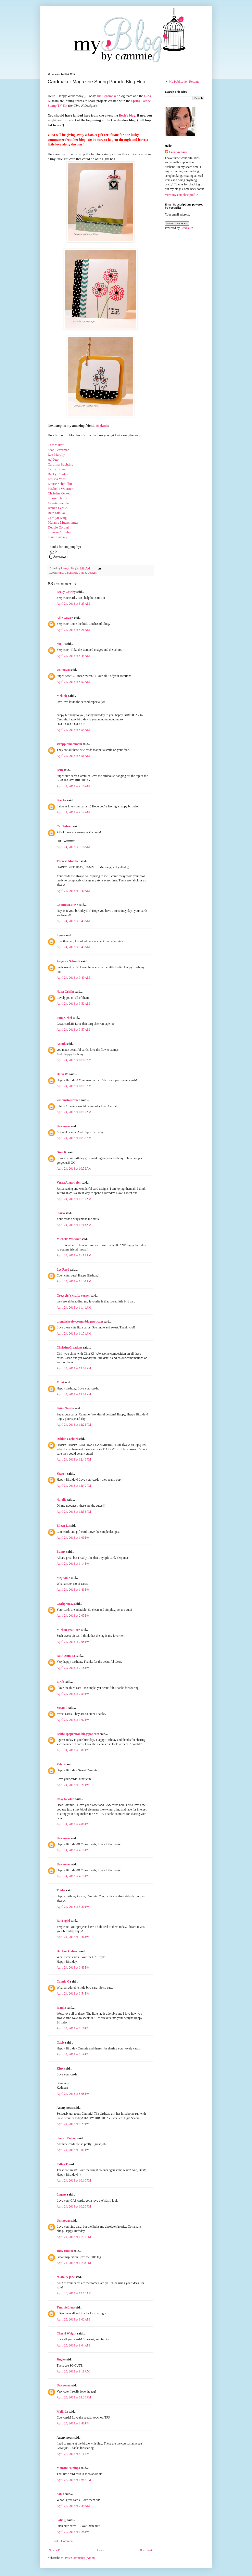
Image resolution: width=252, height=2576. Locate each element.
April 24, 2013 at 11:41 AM (74, 1307)
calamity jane (66, 2277)
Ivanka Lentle (57, 508)
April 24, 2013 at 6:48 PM (73, 1967)
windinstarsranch (68, 1100)
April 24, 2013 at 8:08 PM (73, 2093)
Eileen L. (63, 1525)
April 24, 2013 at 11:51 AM (74, 1333)
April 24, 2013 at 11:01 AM (74, 1199)
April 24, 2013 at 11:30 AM (74, 1281)
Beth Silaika (56, 513)
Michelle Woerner (60, 489)
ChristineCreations (69, 1347)
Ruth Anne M (66, 1655)
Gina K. (62, 1152)
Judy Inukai (65, 2251)
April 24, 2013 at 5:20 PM (73, 1906)
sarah (60, 1681)
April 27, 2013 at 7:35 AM (73, 2506)
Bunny (61, 1551)
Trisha (61, 1890)
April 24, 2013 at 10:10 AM (74, 1086)
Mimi (60, 1382)
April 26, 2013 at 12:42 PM (74, 2480)
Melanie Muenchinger (63, 522)
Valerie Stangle (58, 503)
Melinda (62, 2411)
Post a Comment (63, 2541)
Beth (60, 770)
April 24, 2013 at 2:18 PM (73, 1667)
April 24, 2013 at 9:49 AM (73, 977)
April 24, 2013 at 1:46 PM (73, 1589)
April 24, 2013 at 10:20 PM (74, 2206)
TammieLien (65, 2307)
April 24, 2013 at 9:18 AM (73, 847)
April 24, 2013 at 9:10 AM (73, 786)
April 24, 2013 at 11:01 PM (74, 2237)
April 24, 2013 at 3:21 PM (73, 1785)
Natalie (61, 1499)
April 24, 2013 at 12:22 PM (74, 1424)
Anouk (61, 1043)
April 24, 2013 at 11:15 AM (74, 1255)
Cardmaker (71, 572)
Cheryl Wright (66, 2333)
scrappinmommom (69, 744)
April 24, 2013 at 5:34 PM (73, 1937)
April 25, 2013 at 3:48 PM (73, 2423)
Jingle (61, 2359)
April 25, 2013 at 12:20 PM (74, 2397)
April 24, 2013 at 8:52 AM (73, 681)
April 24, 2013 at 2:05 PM (73, 1615)
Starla (61, 1213)
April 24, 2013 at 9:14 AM (73, 812)
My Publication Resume (184, 81)
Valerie (61, 1764)
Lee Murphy (56, 454)
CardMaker (56, 445)
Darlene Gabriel (68, 1951)
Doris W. (63, 1074)
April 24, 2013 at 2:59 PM (73, 1693)
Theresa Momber (60, 532)
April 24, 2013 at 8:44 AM (73, 655)
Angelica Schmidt (68, 961)
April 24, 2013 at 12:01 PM (74, 1368)
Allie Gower (65, 617)
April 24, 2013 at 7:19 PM (73, 2054)
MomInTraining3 (68, 2468)
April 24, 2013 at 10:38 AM (74, 1138)
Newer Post (56, 2550)
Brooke (61, 800)
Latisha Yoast (57, 479)
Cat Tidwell (64, 826)
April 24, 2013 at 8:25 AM (73, 603)
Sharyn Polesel (67, 2138)
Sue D (61, 643)
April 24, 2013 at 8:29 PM (73, 2124)
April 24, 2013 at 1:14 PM (73, 1563)
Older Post (145, 2550)
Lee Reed (63, 1269)
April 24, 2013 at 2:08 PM (73, 1641)
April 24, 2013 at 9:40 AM (73, 890)
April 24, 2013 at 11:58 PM (74, 2263)
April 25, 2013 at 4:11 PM (73, 2454)
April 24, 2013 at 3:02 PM (73, 1719)
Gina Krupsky (57, 537)
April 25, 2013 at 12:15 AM (74, 2293)
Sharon (62, 1473)
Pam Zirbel (65, 1017)
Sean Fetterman (58, 450)
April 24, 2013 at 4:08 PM (73, 1824)
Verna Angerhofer (69, 1182)
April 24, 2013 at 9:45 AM (73, 921)
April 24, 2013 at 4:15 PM (73, 1850)
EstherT (62, 2164)
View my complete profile (181, 194)
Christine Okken (59, 493)
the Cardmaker (107, 96)
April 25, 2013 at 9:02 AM (73, 2319)
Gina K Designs (88, 572)
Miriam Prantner (68, 1629)
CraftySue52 (65, 1603)
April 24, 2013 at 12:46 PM (74, 1459)
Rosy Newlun (65, 1799)
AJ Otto (53, 459)
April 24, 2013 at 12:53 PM (74, 1511)
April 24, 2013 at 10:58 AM (74, 1168)
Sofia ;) (61, 2520)
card (60, 572)
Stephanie (63, 1577)
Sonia (60, 2493)
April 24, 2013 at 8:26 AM (73, 629)
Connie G (63, 1981)
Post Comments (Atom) (80, 2557)
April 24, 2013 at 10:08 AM (74, 1060)
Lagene (62, 2194)
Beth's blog (127, 115)
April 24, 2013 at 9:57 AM (73, 1029)
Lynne (61, 935)
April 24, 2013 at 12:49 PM (74, 1485)
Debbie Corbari (58, 527)
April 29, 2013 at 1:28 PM (73, 2531)
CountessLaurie (67, 904)
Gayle (61, 2042)
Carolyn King (57, 518)
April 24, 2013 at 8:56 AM (73, 755)
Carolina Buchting (60, 464)
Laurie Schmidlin (60, 484)
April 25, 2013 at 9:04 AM (73, 2345)
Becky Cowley (58, 474)
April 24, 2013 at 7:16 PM (73, 2028)
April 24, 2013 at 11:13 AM (74, 1225)
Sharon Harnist (58, 498)
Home (101, 2550)
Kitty (60, 2068)
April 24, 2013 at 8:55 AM (73, 729)
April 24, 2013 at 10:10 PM (74, 2180)
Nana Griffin (65, 991)
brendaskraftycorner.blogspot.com (80, 1321)
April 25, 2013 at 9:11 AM (73, 2371)
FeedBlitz (187, 228)
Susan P (62, 1707)
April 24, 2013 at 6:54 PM (73, 1993)
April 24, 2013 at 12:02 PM (74, 1394)
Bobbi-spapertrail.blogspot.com (78, 1734)
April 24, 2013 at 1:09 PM (73, 1537)
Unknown (63, 669)
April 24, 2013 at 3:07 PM (73, 1750)
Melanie (102, 426)
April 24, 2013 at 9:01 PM (73, 2150)
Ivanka (61, 2007)
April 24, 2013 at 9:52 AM (73, 1003)
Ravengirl (63, 1920)
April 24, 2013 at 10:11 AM (74, 1112)
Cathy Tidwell (58, 469)
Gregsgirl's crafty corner (73, 1295)
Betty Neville (65, 1408)
